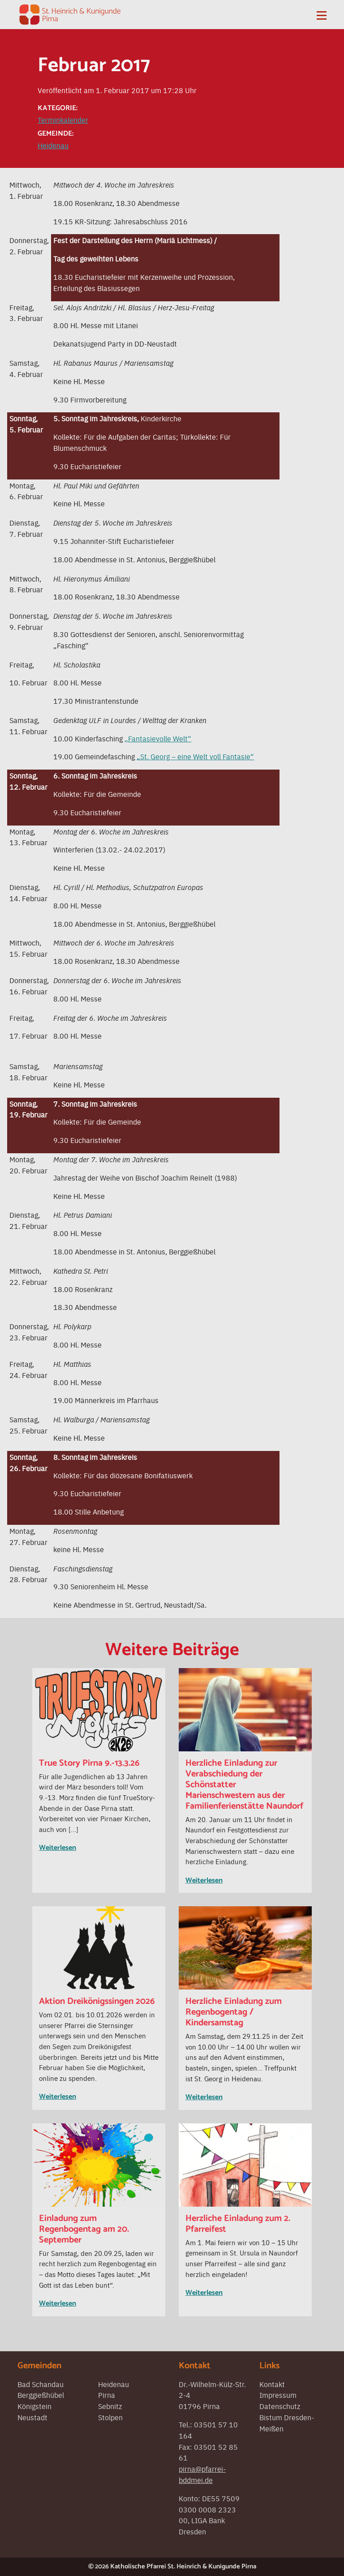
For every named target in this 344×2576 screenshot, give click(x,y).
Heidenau (53, 145)
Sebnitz (110, 2406)
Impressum (278, 2395)
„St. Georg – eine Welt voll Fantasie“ (195, 756)
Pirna (106, 2395)
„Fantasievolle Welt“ (158, 738)
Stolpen (110, 2417)
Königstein (34, 2406)
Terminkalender (63, 119)
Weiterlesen (57, 1848)
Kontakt (272, 2384)
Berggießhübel (40, 2395)
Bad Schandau (40, 2384)
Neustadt (32, 2417)
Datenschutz (279, 2406)
